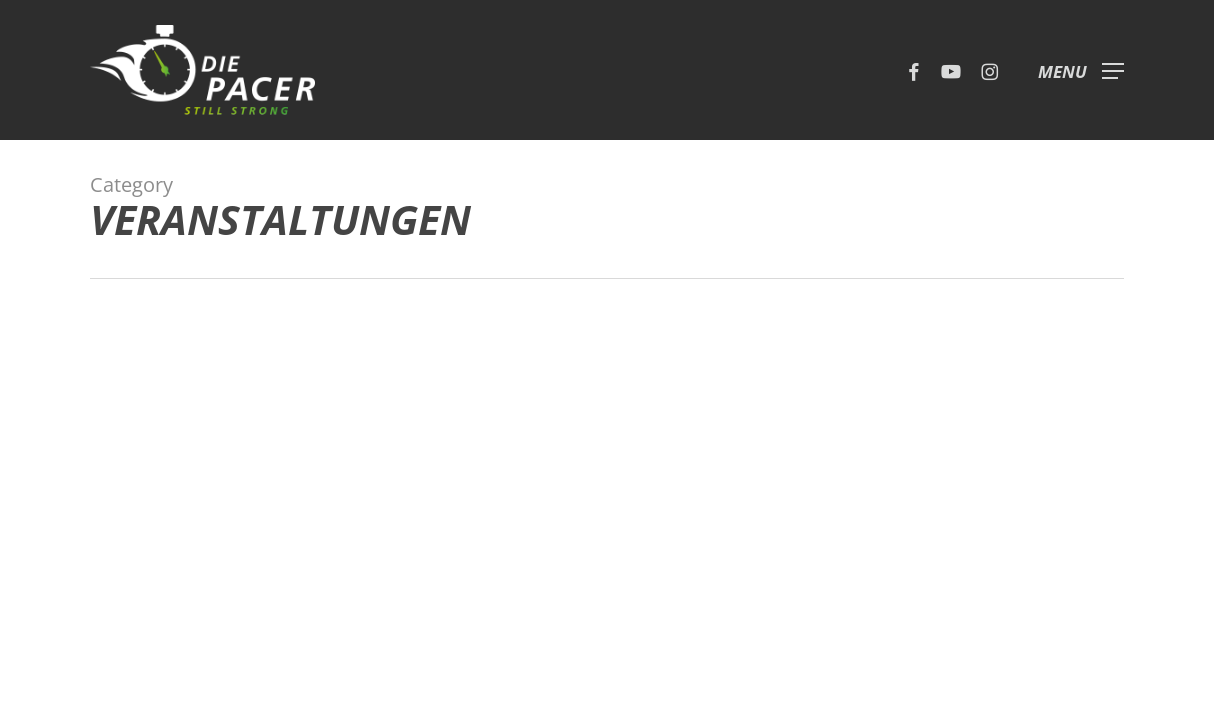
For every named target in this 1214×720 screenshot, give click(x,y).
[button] (1081, 70)
